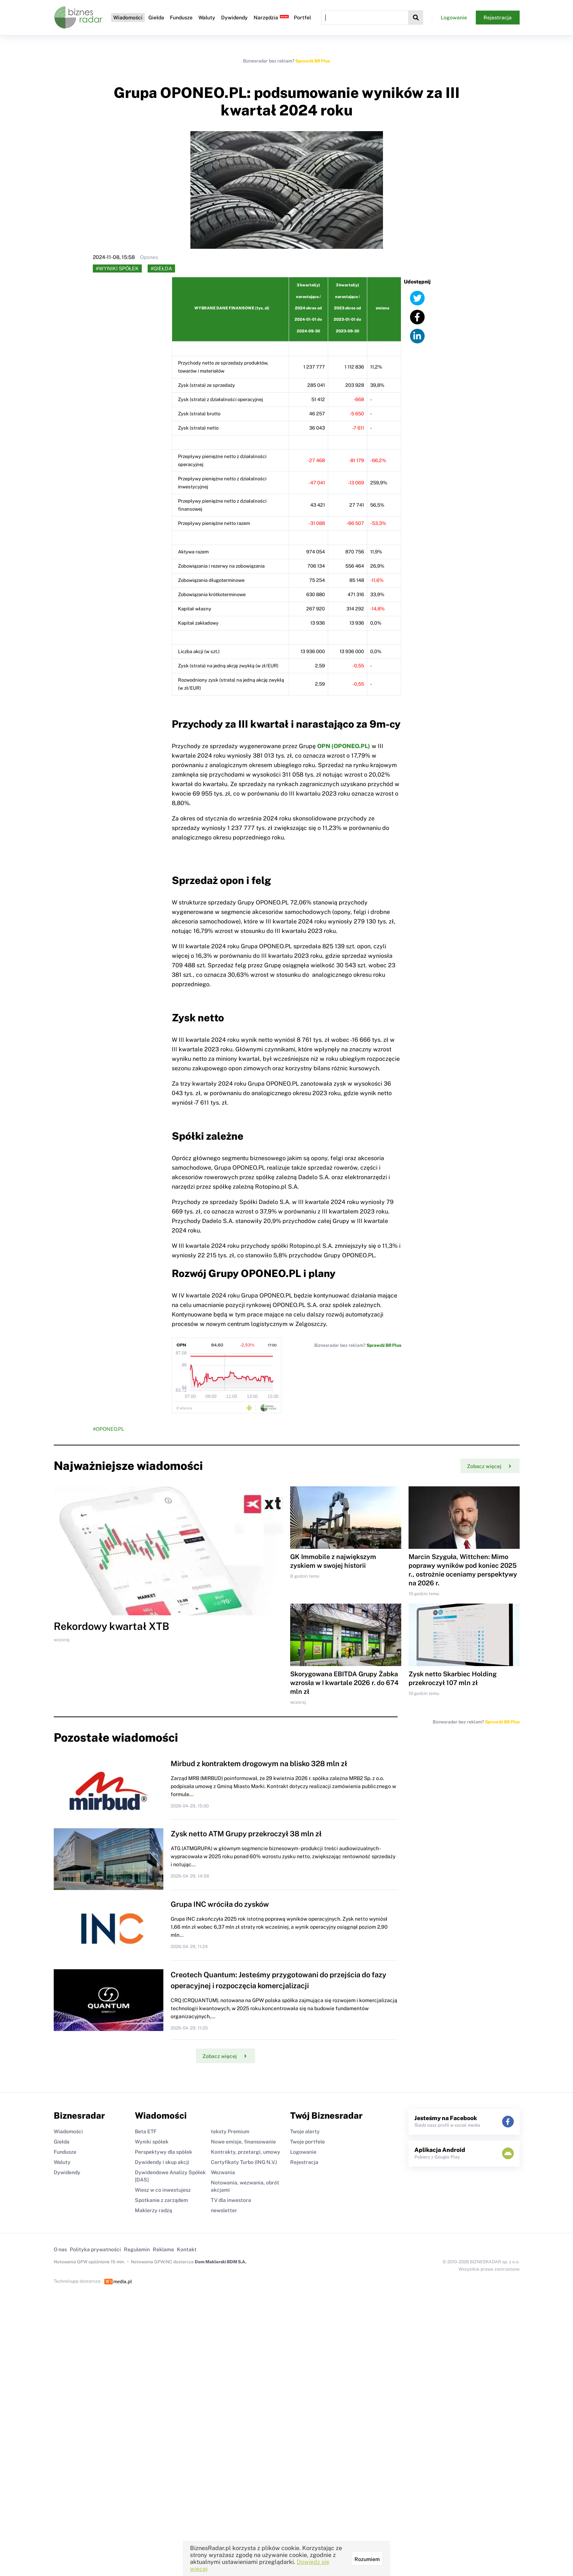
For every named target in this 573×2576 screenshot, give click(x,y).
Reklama (163, 2249)
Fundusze (181, 17)
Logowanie (454, 17)
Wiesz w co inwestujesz (163, 2190)
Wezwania (223, 2172)
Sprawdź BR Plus (312, 61)
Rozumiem (367, 2559)
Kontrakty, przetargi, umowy (245, 2152)
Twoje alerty (305, 2131)
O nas (60, 2249)
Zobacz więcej (489, 1466)
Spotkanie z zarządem (161, 2200)
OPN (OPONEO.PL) (343, 746)
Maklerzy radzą (153, 2210)
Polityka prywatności (95, 2249)
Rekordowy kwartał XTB (111, 1626)
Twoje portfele (307, 2142)
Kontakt (187, 2249)
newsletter (224, 2210)
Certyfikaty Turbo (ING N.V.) (244, 2162)
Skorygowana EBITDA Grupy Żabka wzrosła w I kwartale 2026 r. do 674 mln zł (344, 1682)
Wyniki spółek (151, 2142)
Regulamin (137, 2249)
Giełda (156, 17)
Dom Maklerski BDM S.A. (220, 2261)
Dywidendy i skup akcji (162, 2162)
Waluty (206, 17)
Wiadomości (128, 17)
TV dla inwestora (231, 2200)
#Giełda (161, 268)
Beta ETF (145, 2131)
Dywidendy (234, 17)
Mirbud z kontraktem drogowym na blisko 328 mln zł (259, 1763)
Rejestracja (497, 17)
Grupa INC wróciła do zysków (220, 1904)
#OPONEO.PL (108, 1429)
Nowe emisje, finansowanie (243, 2142)
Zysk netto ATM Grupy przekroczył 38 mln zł (246, 1833)
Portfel (302, 17)
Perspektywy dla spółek (163, 2152)
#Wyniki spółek (117, 268)
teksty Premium (230, 2131)
